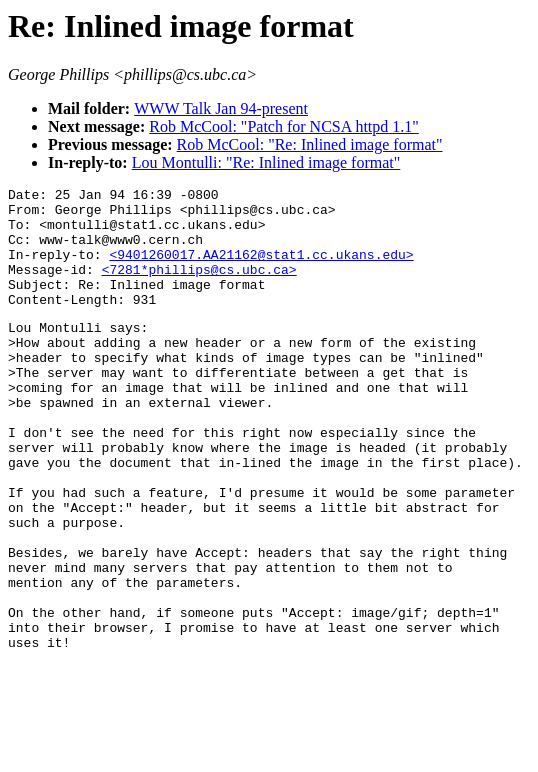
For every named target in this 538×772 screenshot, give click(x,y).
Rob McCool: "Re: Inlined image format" (310, 144)
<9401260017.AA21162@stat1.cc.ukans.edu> (261, 269)
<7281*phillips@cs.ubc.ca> (199, 287)
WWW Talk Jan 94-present (221, 108)
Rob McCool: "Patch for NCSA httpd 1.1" (284, 126)
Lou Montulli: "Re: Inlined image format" (266, 162)
